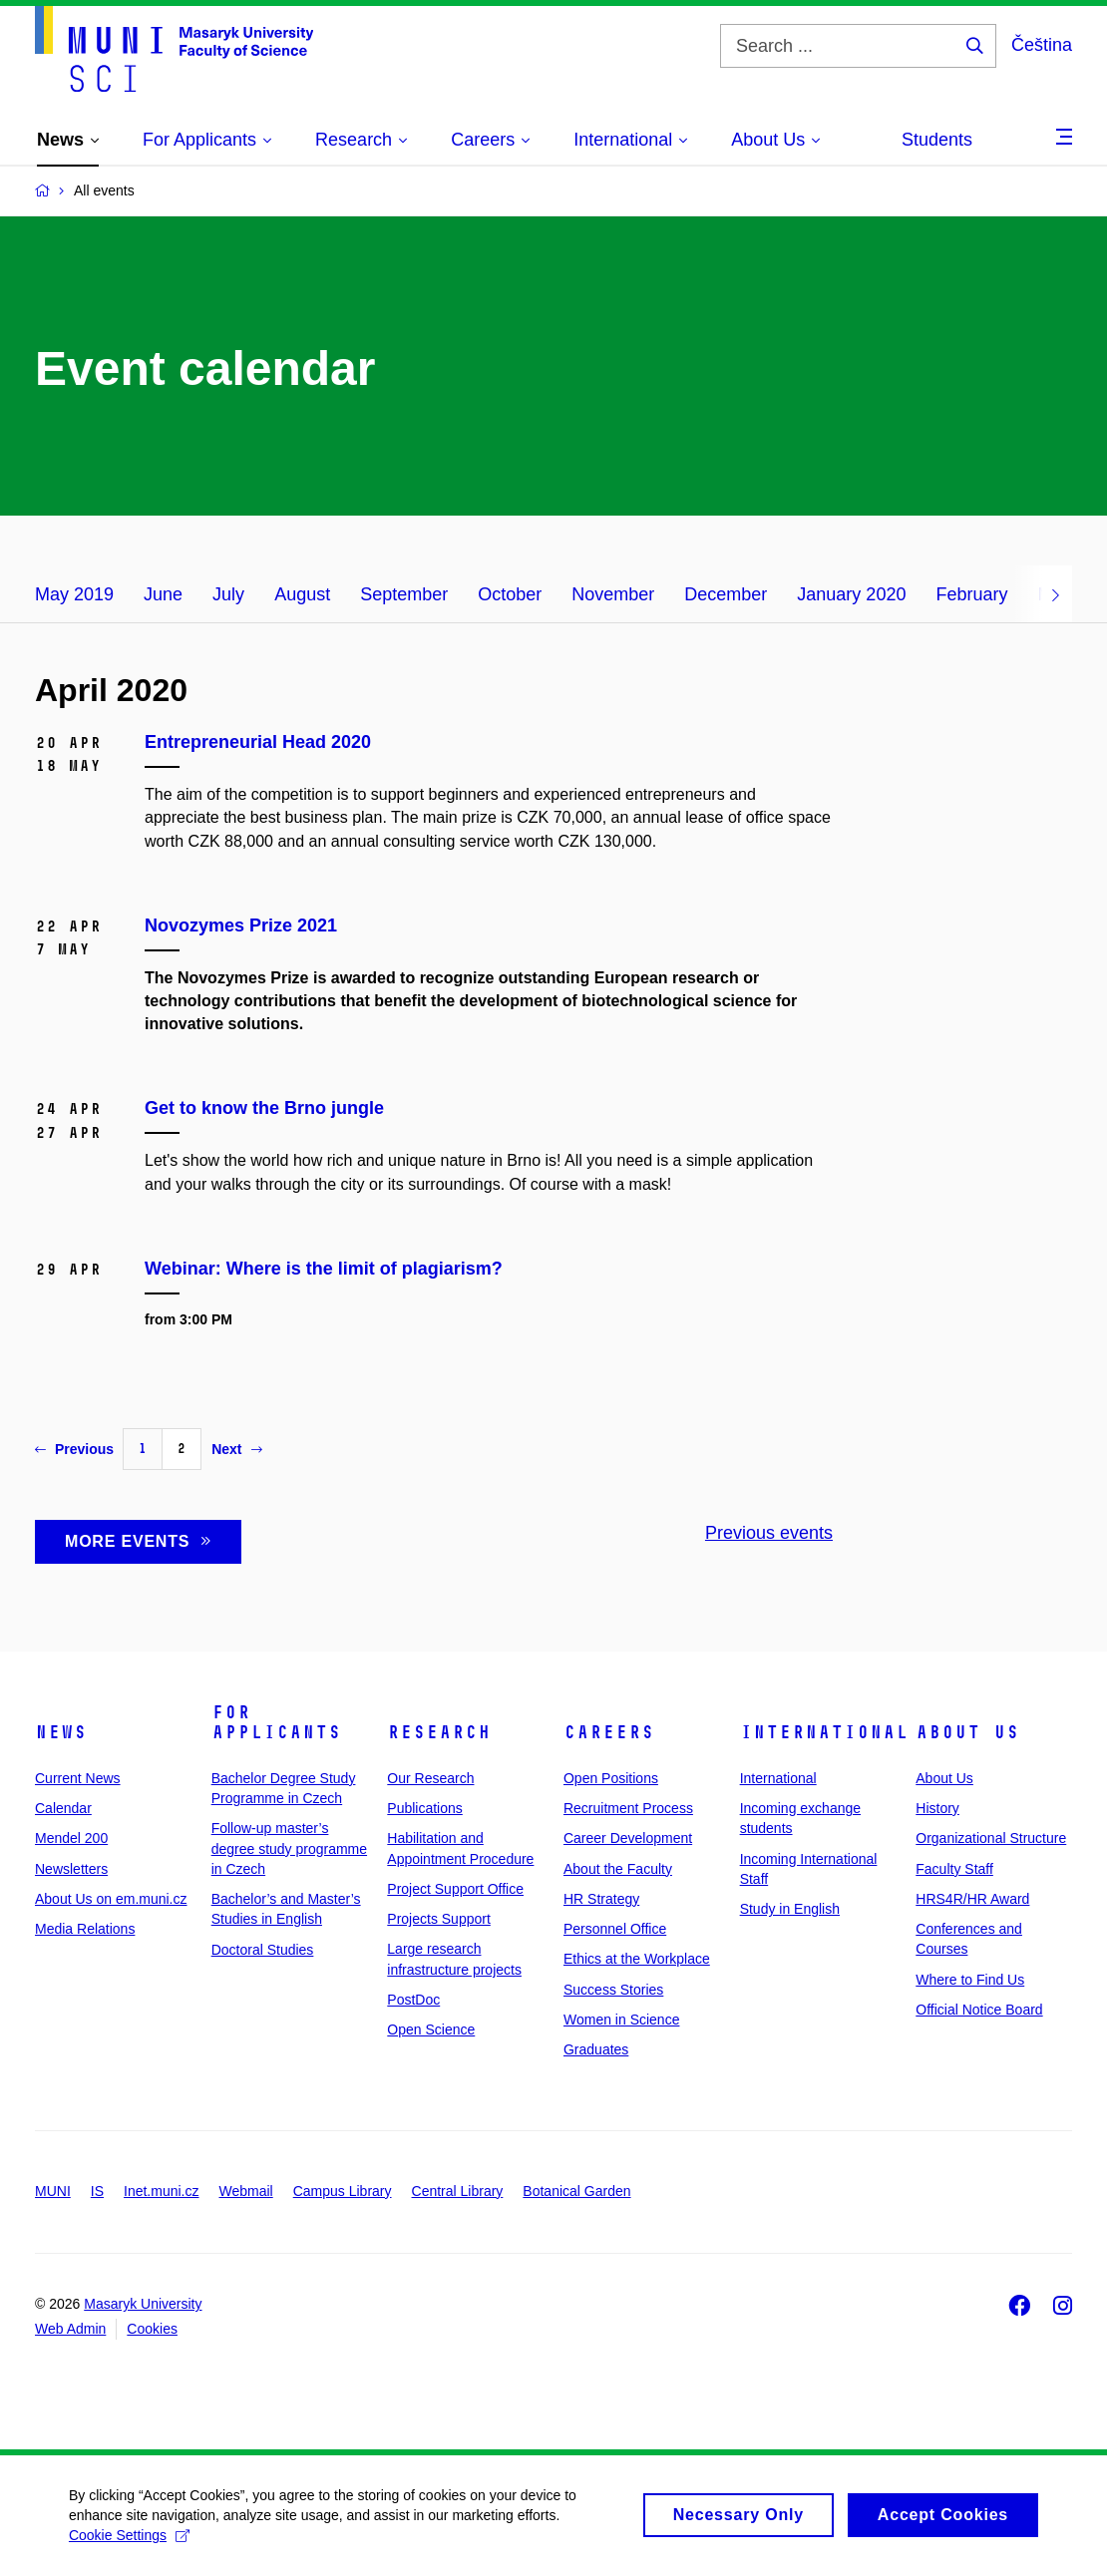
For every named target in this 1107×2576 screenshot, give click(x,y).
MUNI (53, 2191)
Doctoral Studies (262, 1950)
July (228, 594)
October (510, 594)
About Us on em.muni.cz (111, 1899)
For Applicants (276, 1722)
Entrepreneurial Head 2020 (258, 742)
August (302, 594)
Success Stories (613, 1990)
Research (439, 1732)
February (971, 594)
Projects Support (439, 1919)
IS (97, 2191)
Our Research (430, 1778)
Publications (425, 1808)
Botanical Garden (576, 2191)
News (61, 1732)
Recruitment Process (628, 1808)
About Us (967, 1732)
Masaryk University (142, 2304)
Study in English (790, 1909)
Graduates (595, 2049)
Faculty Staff (954, 1869)
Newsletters (71, 1869)
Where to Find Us (970, 1980)
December (725, 594)
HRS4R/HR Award (972, 1899)
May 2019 (74, 594)
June (163, 594)
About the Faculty (617, 1869)
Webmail (246, 2191)
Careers (608, 1732)
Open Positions (610, 1778)
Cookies (152, 2329)
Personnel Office (614, 1929)
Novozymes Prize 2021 (241, 925)
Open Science (431, 2029)
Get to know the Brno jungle (264, 1108)
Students (937, 140)
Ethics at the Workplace (636, 1959)
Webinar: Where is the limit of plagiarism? (324, 1269)
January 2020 (851, 594)
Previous (74, 1449)
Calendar (63, 1808)
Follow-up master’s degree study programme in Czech (289, 1848)
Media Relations (85, 1929)
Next (236, 1449)
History (937, 1808)
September (404, 594)
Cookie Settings (130, 2544)
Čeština (1041, 45)
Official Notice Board (979, 2010)
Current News (78, 1778)
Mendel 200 (71, 1838)
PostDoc (413, 2000)
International (824, 1732)
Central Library (458, 2191)
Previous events (769, 1533)
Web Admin (70, 2329)
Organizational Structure (991, 1838)
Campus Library (342, 2191)
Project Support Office (455, 1889)
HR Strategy (601, 1899)
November (612, 594)
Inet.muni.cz (161, 2191)
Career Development (627, 1838)
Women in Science (621, 2019)
